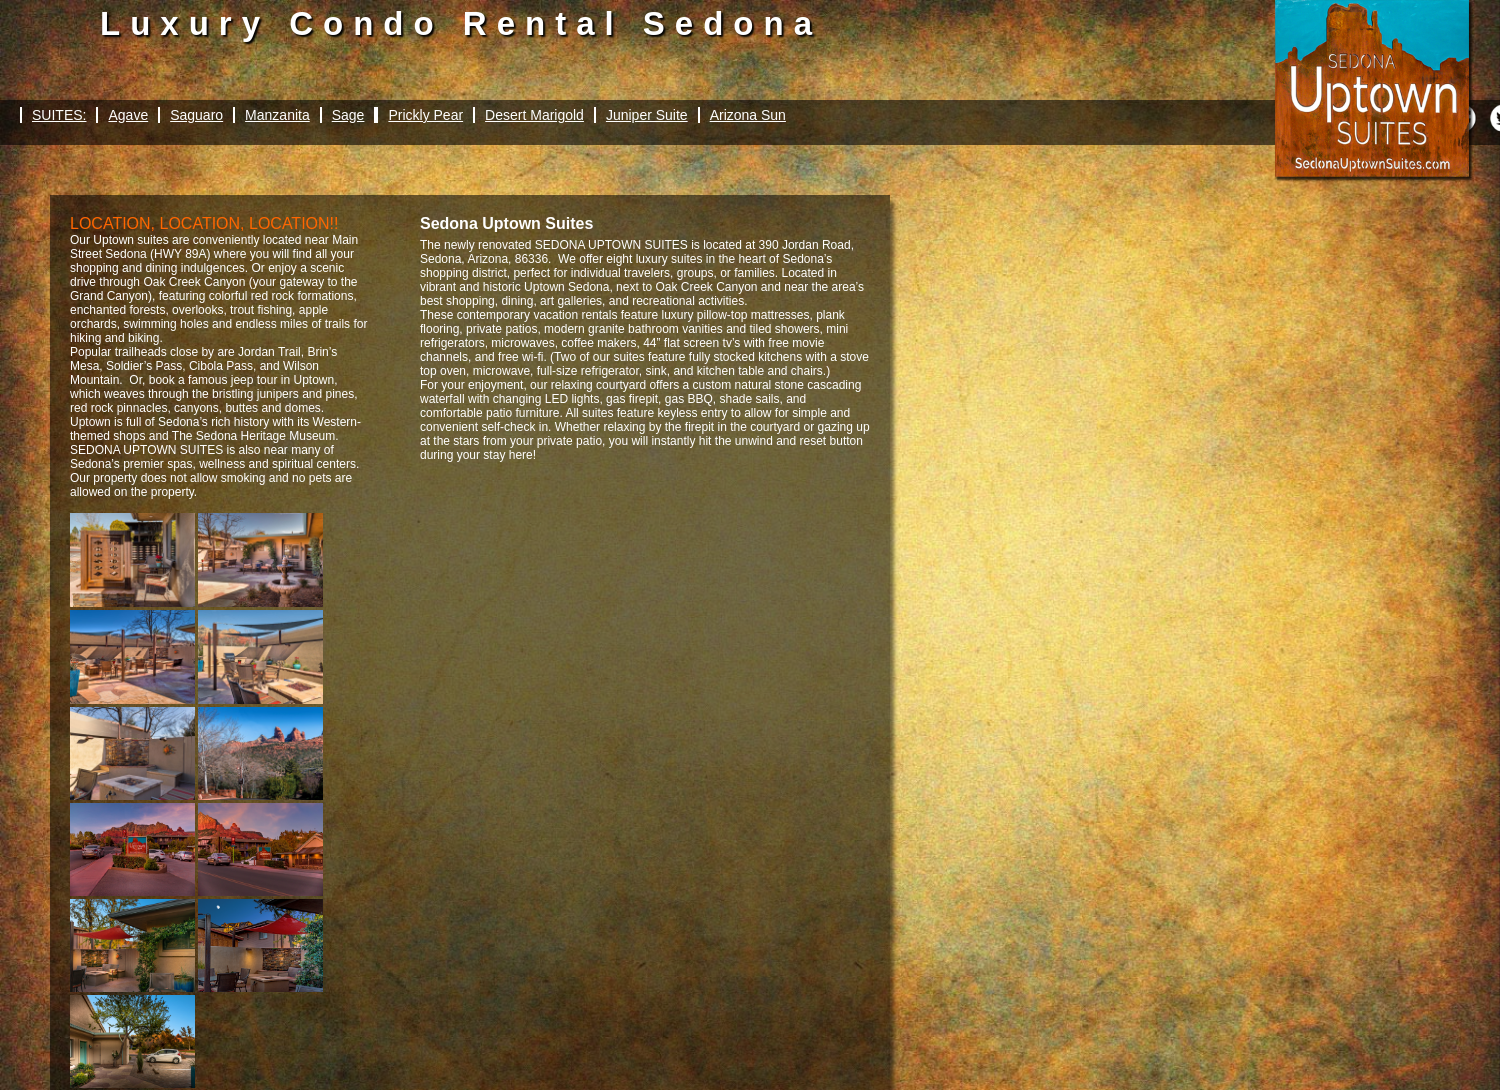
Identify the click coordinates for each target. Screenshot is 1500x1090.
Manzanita (277, 115)
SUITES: (59, 115)
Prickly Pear (425, 115)
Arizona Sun (748, 115)
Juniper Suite (647, 115)
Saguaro (196, 115)
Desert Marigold (534, 115)
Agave (128, 115)
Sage (348, 115)
